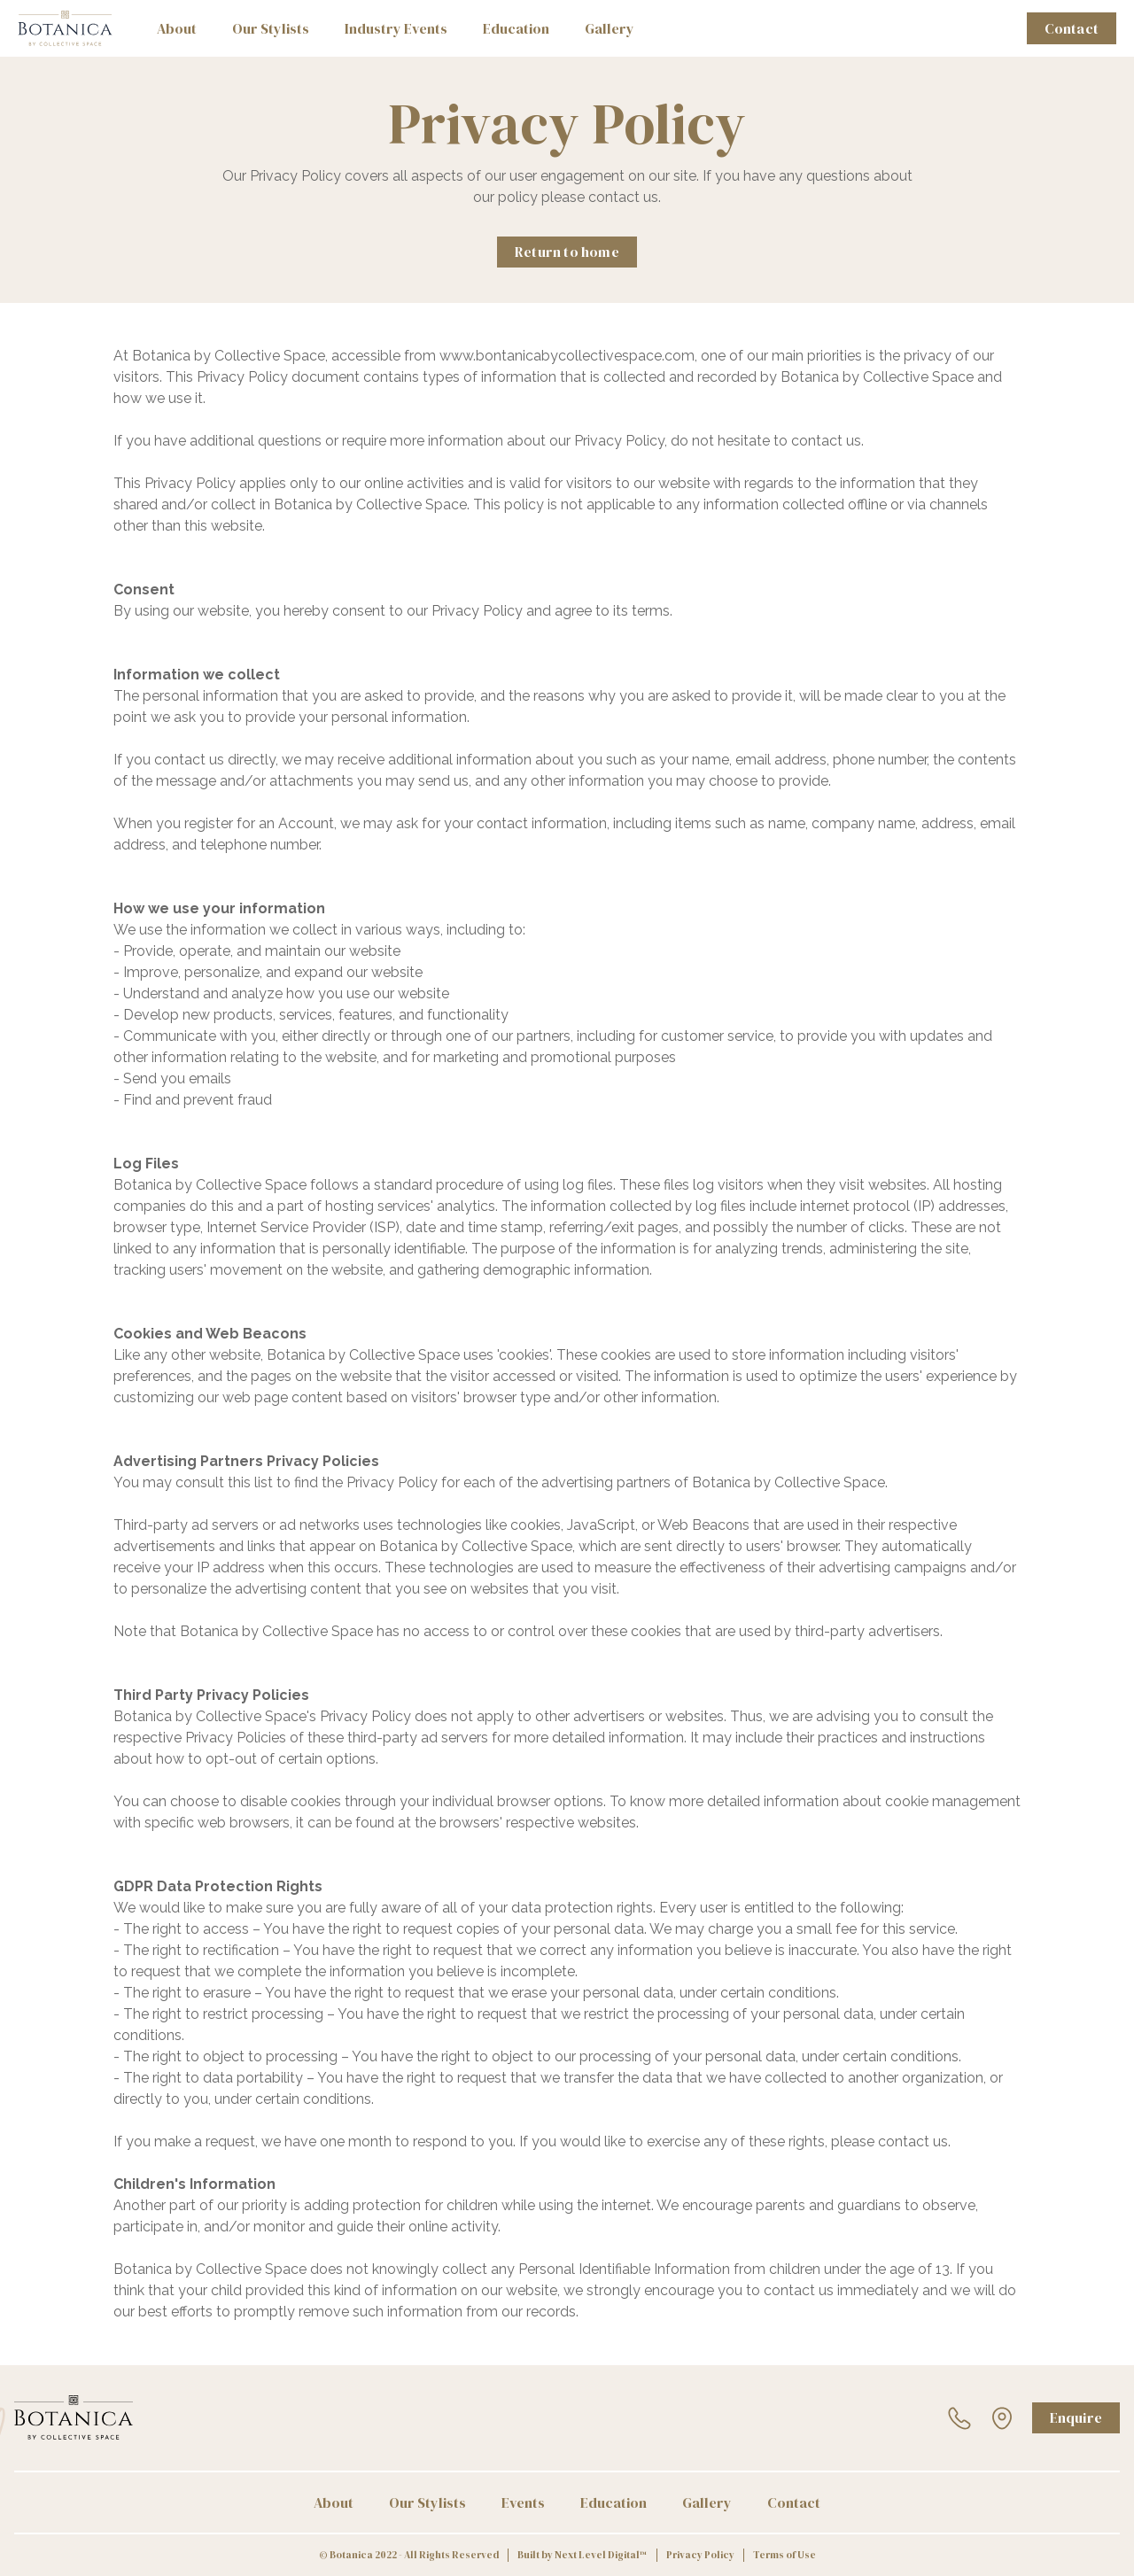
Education (516, 28)
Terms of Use (784, 2555)
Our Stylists (270, 28)
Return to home (567, 251)
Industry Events (396, 28)
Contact (1072, 28)
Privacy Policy (700, 2555)
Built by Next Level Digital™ (582, 2555)
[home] (65, 28)
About (177, 28)
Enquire (1076, 2417)
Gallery (609, 28)
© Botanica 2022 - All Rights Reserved (409, 2555)
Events (523, 2502)
